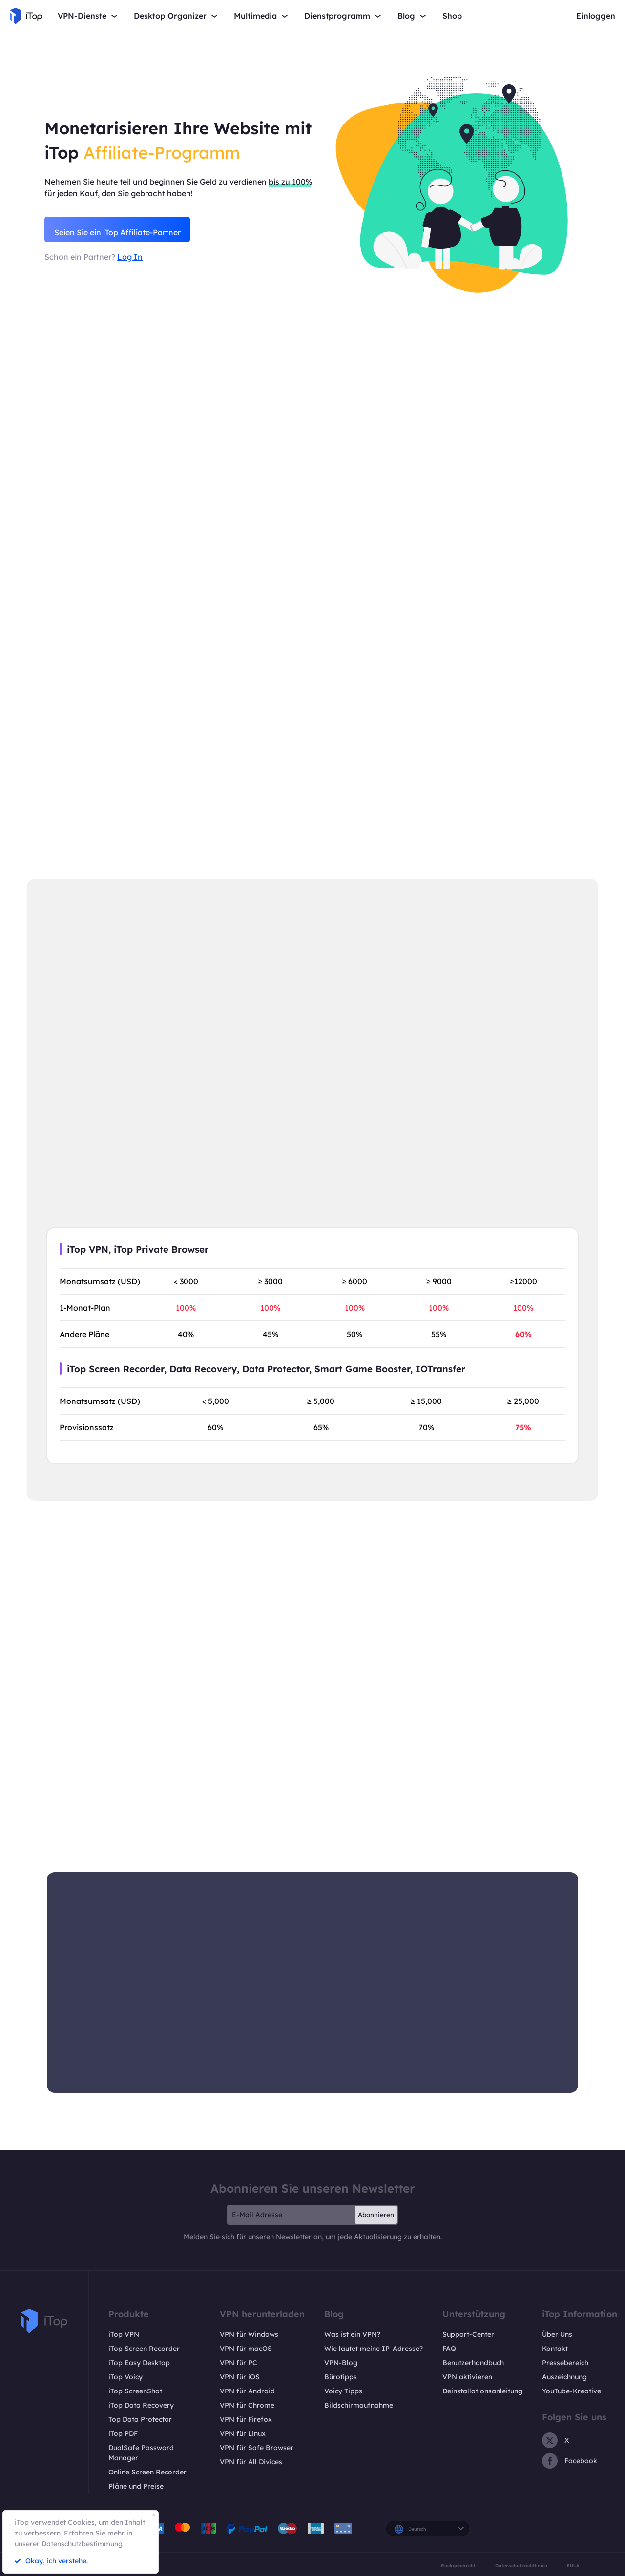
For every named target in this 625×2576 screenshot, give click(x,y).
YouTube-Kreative (571, 2391)
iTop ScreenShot (135, 2391)
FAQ (449, 2348)
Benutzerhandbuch (473, 2362)
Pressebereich (565, 2362)
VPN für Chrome (247, 2405)
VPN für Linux (243, 2433)
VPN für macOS (246, 2348)
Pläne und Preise (136, 2486)
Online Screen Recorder (147, 2472)
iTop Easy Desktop (139, 2362)
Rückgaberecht (458, 2565)
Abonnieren (376, 2215)
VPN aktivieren (467, 2376)
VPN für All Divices (251, 2461)
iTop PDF (123, 2433)
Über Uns (557, 2334)
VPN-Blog (340, 2362)
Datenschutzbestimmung (82, 2543)
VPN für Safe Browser (256, 2447)
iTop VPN (123, 2334)
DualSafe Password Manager (141, 2452)
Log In (130, 259)
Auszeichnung (564, 2376)
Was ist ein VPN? (352, 2334)
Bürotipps (340, 2376)
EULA (573, 2565)
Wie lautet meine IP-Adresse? (373, 2348)
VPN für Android (247, 2391)
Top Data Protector (140, 2419)
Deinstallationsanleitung (482, 2391)
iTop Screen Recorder (144, 2348)
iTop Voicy (125, 2376)
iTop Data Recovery (141, 2405)
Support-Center (468, 2334)
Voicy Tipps (343, 2391)
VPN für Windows (249, 2334)
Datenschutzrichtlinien (521, 2565)
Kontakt (555, 2348)
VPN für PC (238, 2362)
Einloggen (595, 16)
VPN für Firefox (246, 2419)
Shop (452, 16)
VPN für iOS (240, 2376)
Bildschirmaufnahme (358, 2405)
